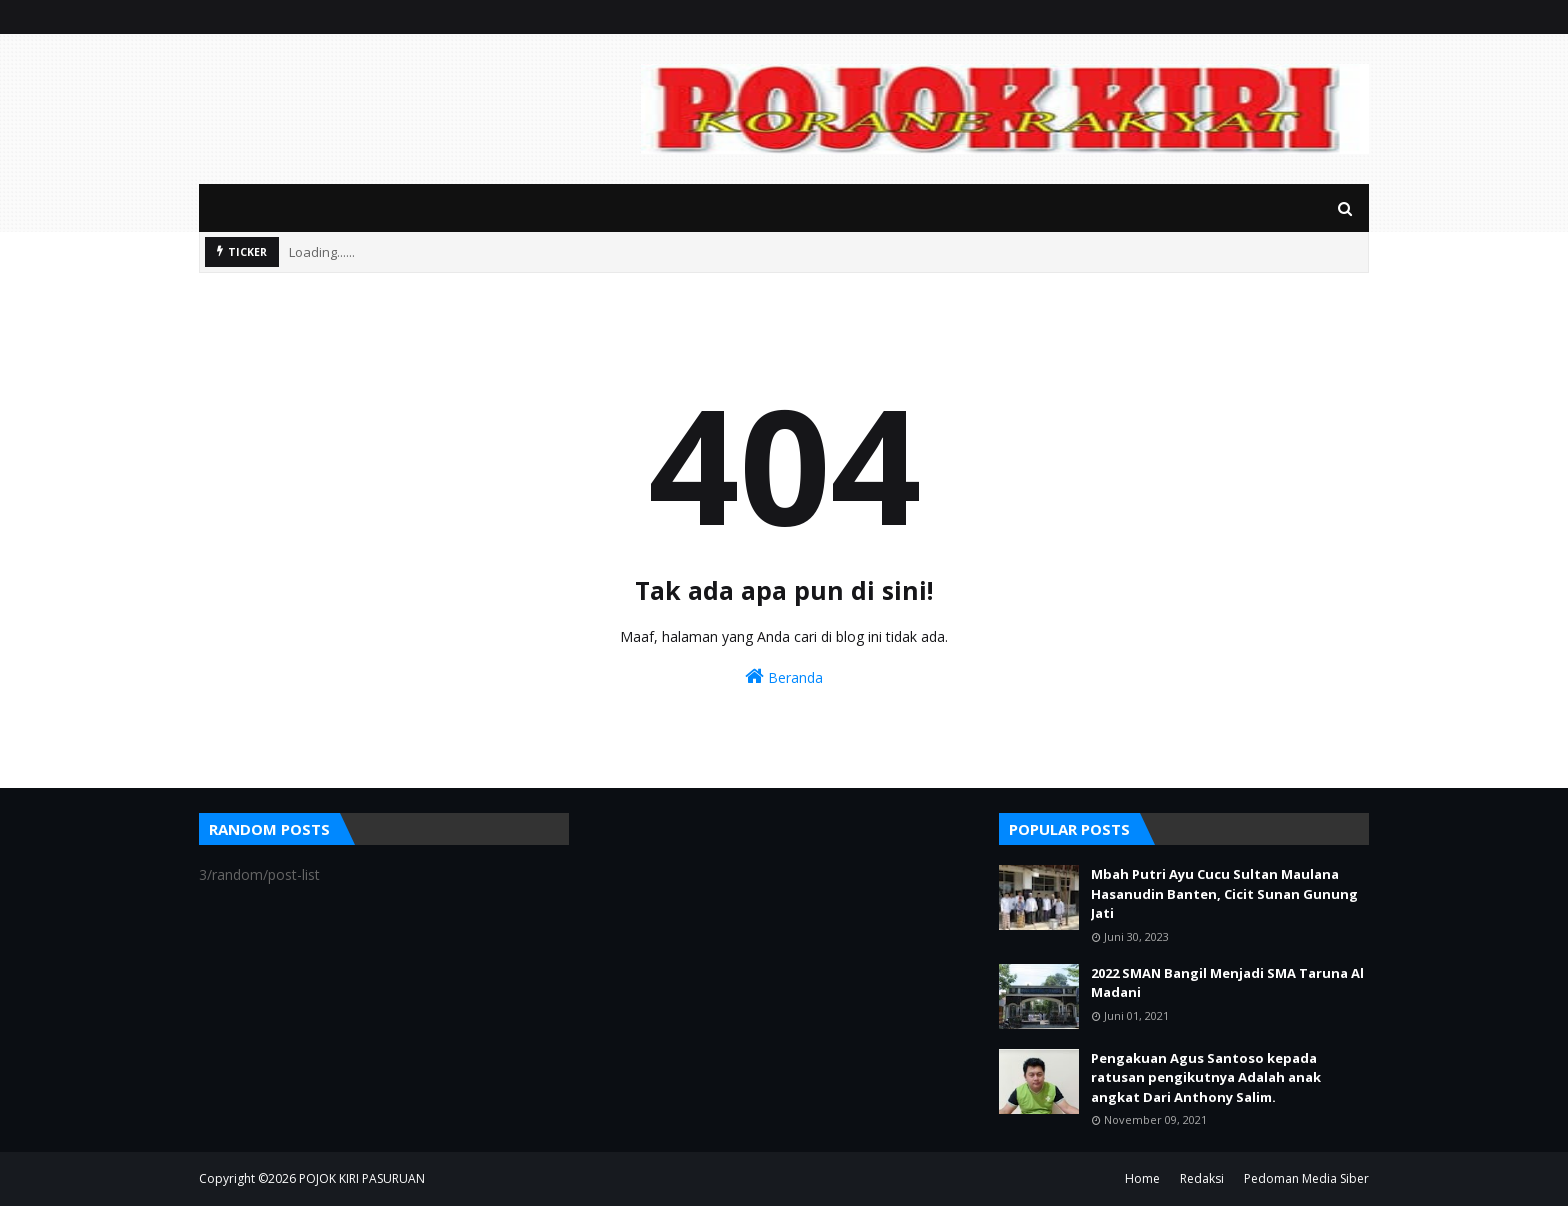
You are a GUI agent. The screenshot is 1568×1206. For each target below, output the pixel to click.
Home (1142, 1178)
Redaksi (1202, 1178)
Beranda (784, 676)
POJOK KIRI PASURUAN (362, 1178)
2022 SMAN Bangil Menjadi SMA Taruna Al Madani (1227, 983)
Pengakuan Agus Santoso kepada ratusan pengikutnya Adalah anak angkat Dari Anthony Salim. (1206, 1077)
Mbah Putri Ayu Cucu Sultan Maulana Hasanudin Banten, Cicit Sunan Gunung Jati (1224, 893)
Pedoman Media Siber (1306, 1178)
